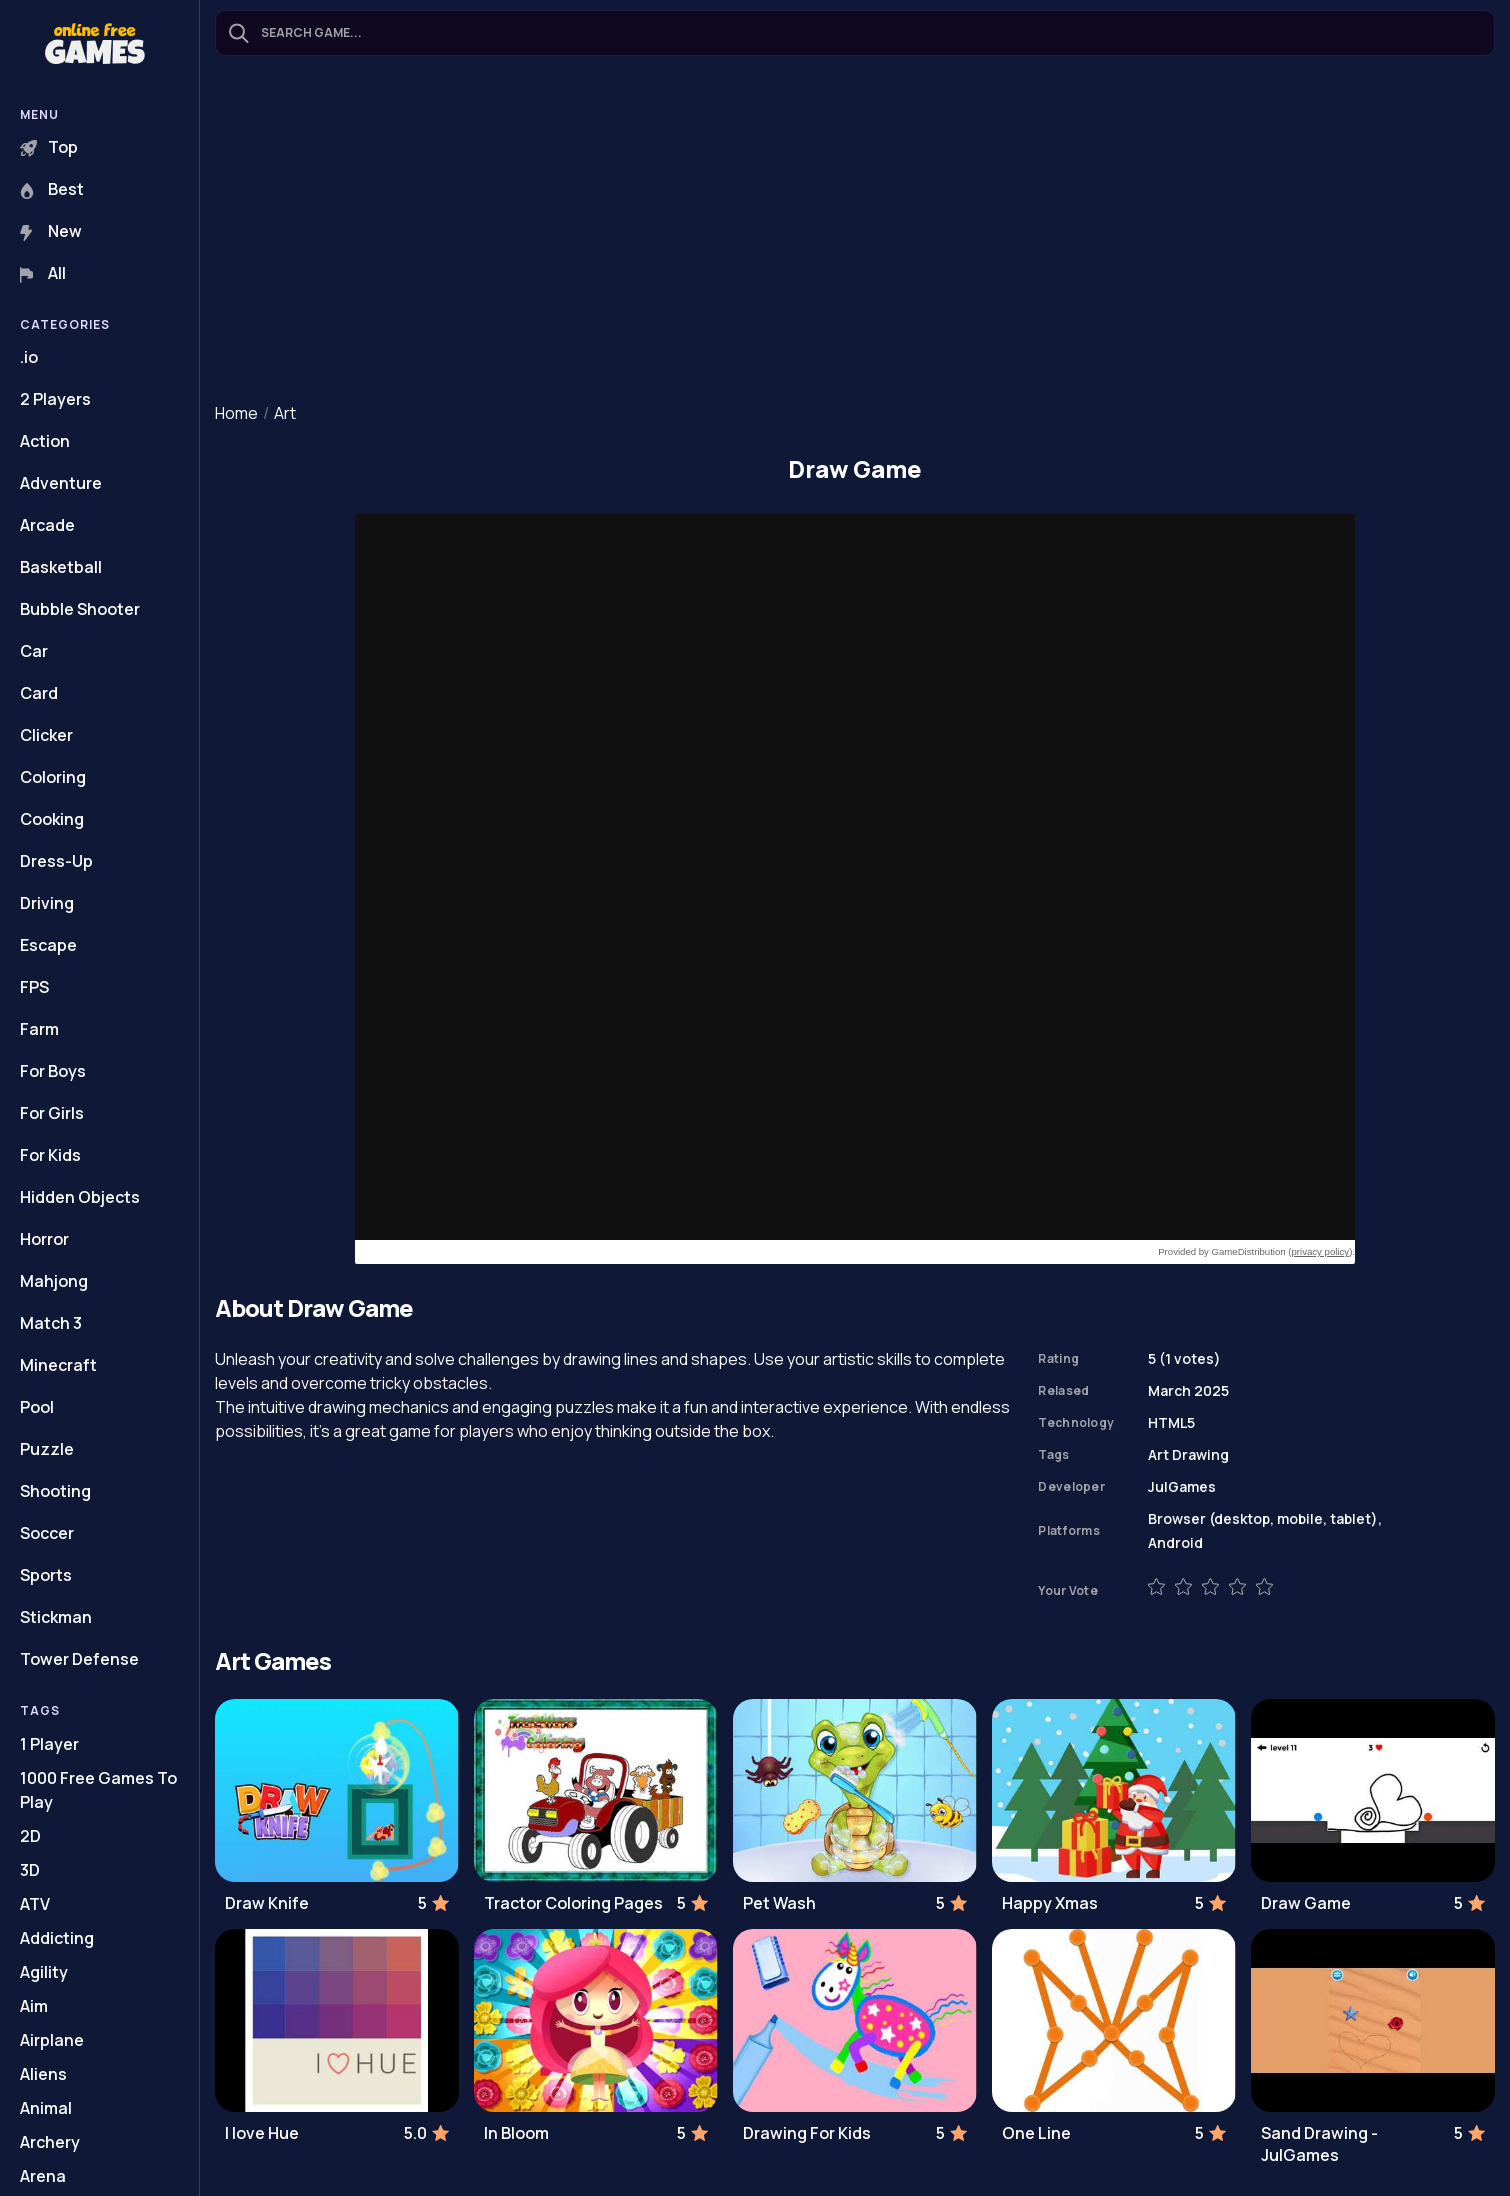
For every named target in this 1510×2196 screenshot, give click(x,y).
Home (236, 413)
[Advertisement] (855, 231)
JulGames (1182, 1486)
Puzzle (47, 1449)
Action (45, 441)
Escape (48, 945)
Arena (43, 2176)
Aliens (43, 2074)
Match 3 (51, 1323)
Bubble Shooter (80, 609)
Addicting (57, 1938)
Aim (34, 2006)
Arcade (47, 525)
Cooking (52, 819)
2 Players (55, 399)
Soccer (47, 1533)
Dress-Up (56, 861)
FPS (34, 987)
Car (34, 651)
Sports (46, 1575)
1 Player (49, 1744)
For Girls (52, 1113)
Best (52, 189)
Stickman (56, 1617)
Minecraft (58, 1365)
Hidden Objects (80, 1197)
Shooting (55, 1491)
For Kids (50, 1155)
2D (30, 1836)
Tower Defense (79, 1659)
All (43, 273)
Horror (44, 1239)
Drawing (1200, 1454)
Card (39, 693)
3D (30, 1870)
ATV (35, 1904)
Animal (46, 2108)
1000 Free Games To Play (98, 1790)
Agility (44, 1972)
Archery (50, 2142)
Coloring (53, 777)
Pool (37, 1407)
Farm (39, 1029)
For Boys (53, 1071)
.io (29, 357)
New (51, 231)
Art (285, 413)
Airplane (52, 2040)
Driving (47, 903)
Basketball (61, 567)
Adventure (61, 483)
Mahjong (54, 1281)
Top (49, 147)
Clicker (46, 735)
